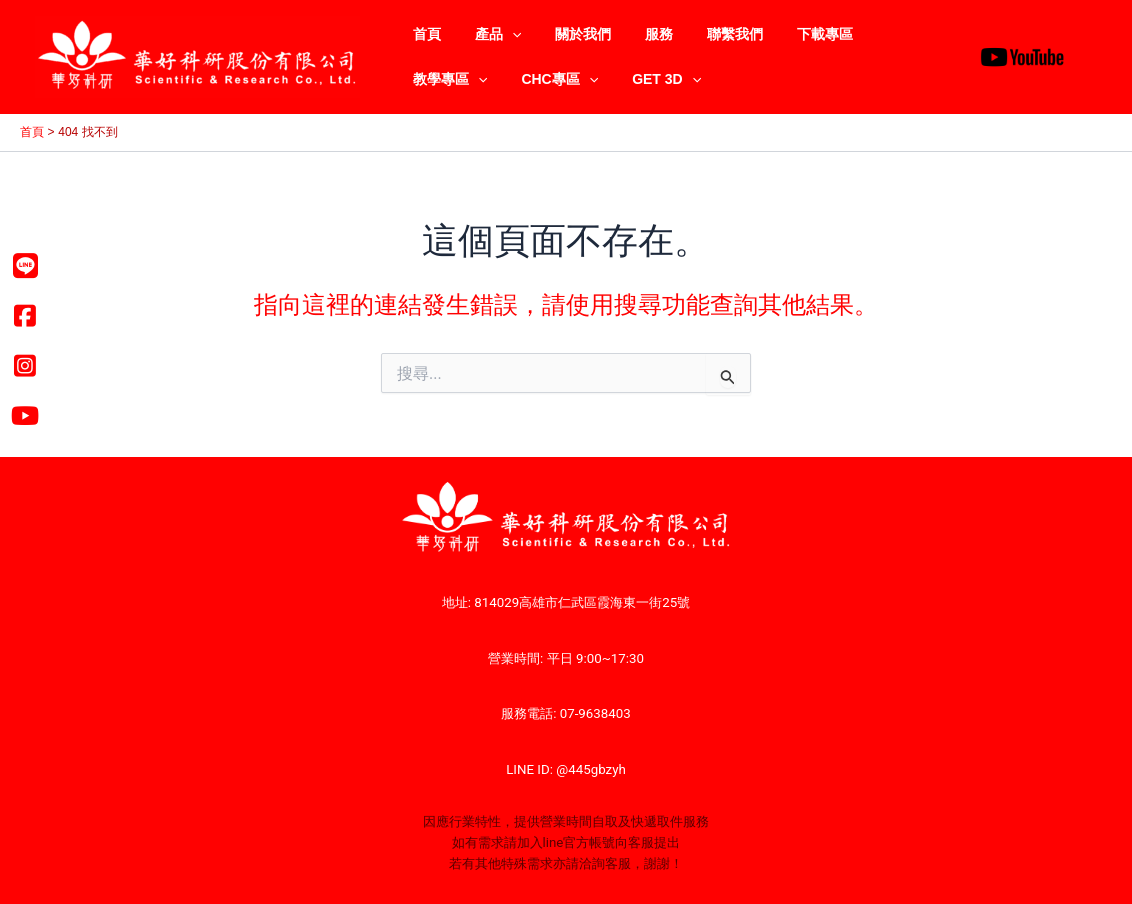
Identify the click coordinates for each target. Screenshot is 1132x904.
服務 (638, 34)
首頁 (424, 34)
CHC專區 (448, 79)
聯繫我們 (708, 34)
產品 (489, 34)
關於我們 (568, 34)
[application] (503, 34)
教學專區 (885, 34)
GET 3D (549, 79)
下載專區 (792, 34)
